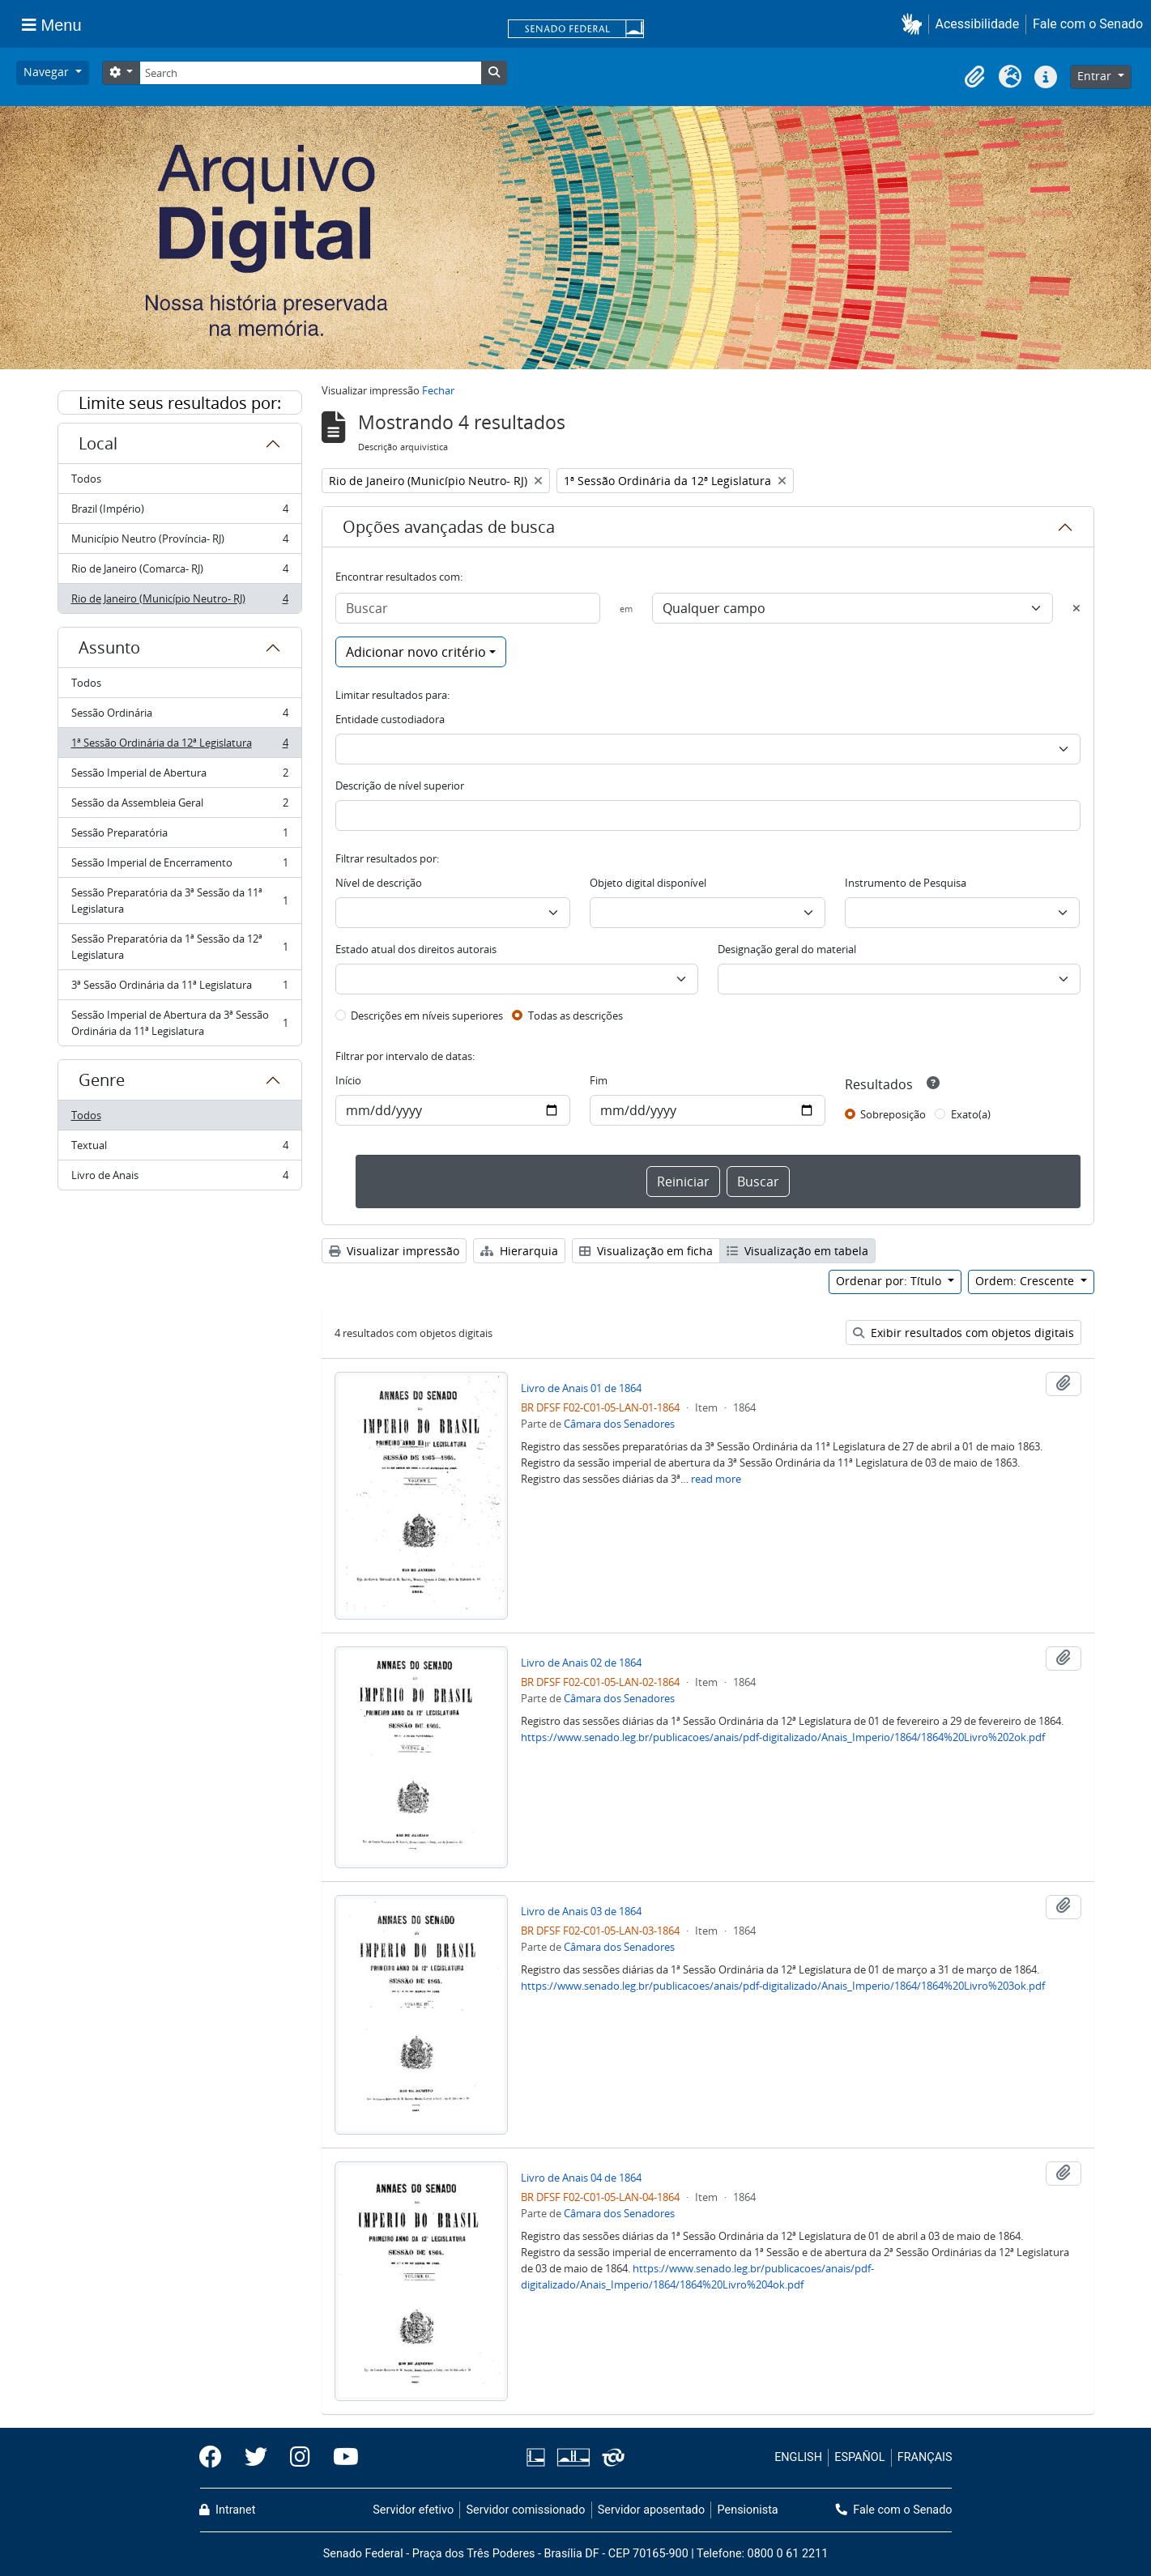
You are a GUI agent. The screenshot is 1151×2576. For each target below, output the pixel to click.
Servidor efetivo (413, 2510)
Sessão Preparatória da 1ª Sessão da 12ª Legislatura (179, 946)
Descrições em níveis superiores (427, 1015)
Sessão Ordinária (179, 716)
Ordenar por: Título (890, 1280)
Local (98, 443)
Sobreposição (893, 1114)
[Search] (310, 73)
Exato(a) (971, 1114)
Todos (86, 478)
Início (348, 1080)
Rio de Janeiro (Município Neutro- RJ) (179, 601)
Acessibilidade (978, 24)
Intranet (227, 2510)
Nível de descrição (378, 882)
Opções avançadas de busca (449, 527)
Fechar (438, 390)
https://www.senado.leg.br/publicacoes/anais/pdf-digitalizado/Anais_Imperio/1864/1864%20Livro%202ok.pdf (783, 1737)
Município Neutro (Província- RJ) (179, 542)
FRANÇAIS (925, 2457)
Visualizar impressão (394, 1250)
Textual (179, 1148)
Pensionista (748, 2510)
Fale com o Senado (1088, 24)
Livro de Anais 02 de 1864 (581, 1662)
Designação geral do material (787, 949)
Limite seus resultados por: (180, 403)
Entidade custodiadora (390, 719)
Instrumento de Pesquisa (905, 882)
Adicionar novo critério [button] (416, 652)
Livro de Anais (179, 1178)
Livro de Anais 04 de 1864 (581, 2177)
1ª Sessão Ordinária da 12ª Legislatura (179, 746)
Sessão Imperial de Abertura (179, 776)
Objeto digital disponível (648, 882)
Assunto (109, 647)
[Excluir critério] (1076, 608)
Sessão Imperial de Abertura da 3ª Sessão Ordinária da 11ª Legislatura (179, 1022)
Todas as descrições (575, 1015)
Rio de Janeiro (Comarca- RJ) (179, 572)
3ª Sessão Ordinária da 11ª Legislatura (179, 988)
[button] (915, 24)
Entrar (1096, 75)
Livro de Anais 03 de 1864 (581, 1911)
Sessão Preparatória (179, 836)
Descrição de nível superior (399, 785)
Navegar (47, 71)
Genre (102, 1080)
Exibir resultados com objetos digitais (963, 1332)
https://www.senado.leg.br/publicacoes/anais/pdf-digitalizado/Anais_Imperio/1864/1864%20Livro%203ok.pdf (783, 1985)
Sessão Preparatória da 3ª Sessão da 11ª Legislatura (179, 900)
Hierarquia (519, 1250)
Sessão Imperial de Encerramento (179, 866)
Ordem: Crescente (1026, 1280)
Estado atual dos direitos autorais (416, 949)
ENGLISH (798, 2457)
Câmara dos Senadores (619, 1423)
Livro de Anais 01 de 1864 (581, 1388)
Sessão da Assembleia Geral (179, 806)
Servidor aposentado (651, 2510)
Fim (598, 1080)
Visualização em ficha (646, 1250)
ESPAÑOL (859, 2457)
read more (716, 1478)
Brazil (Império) (179, 512)
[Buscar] (467, 608)
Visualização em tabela (797, 1250)
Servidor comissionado (525, 2510)
